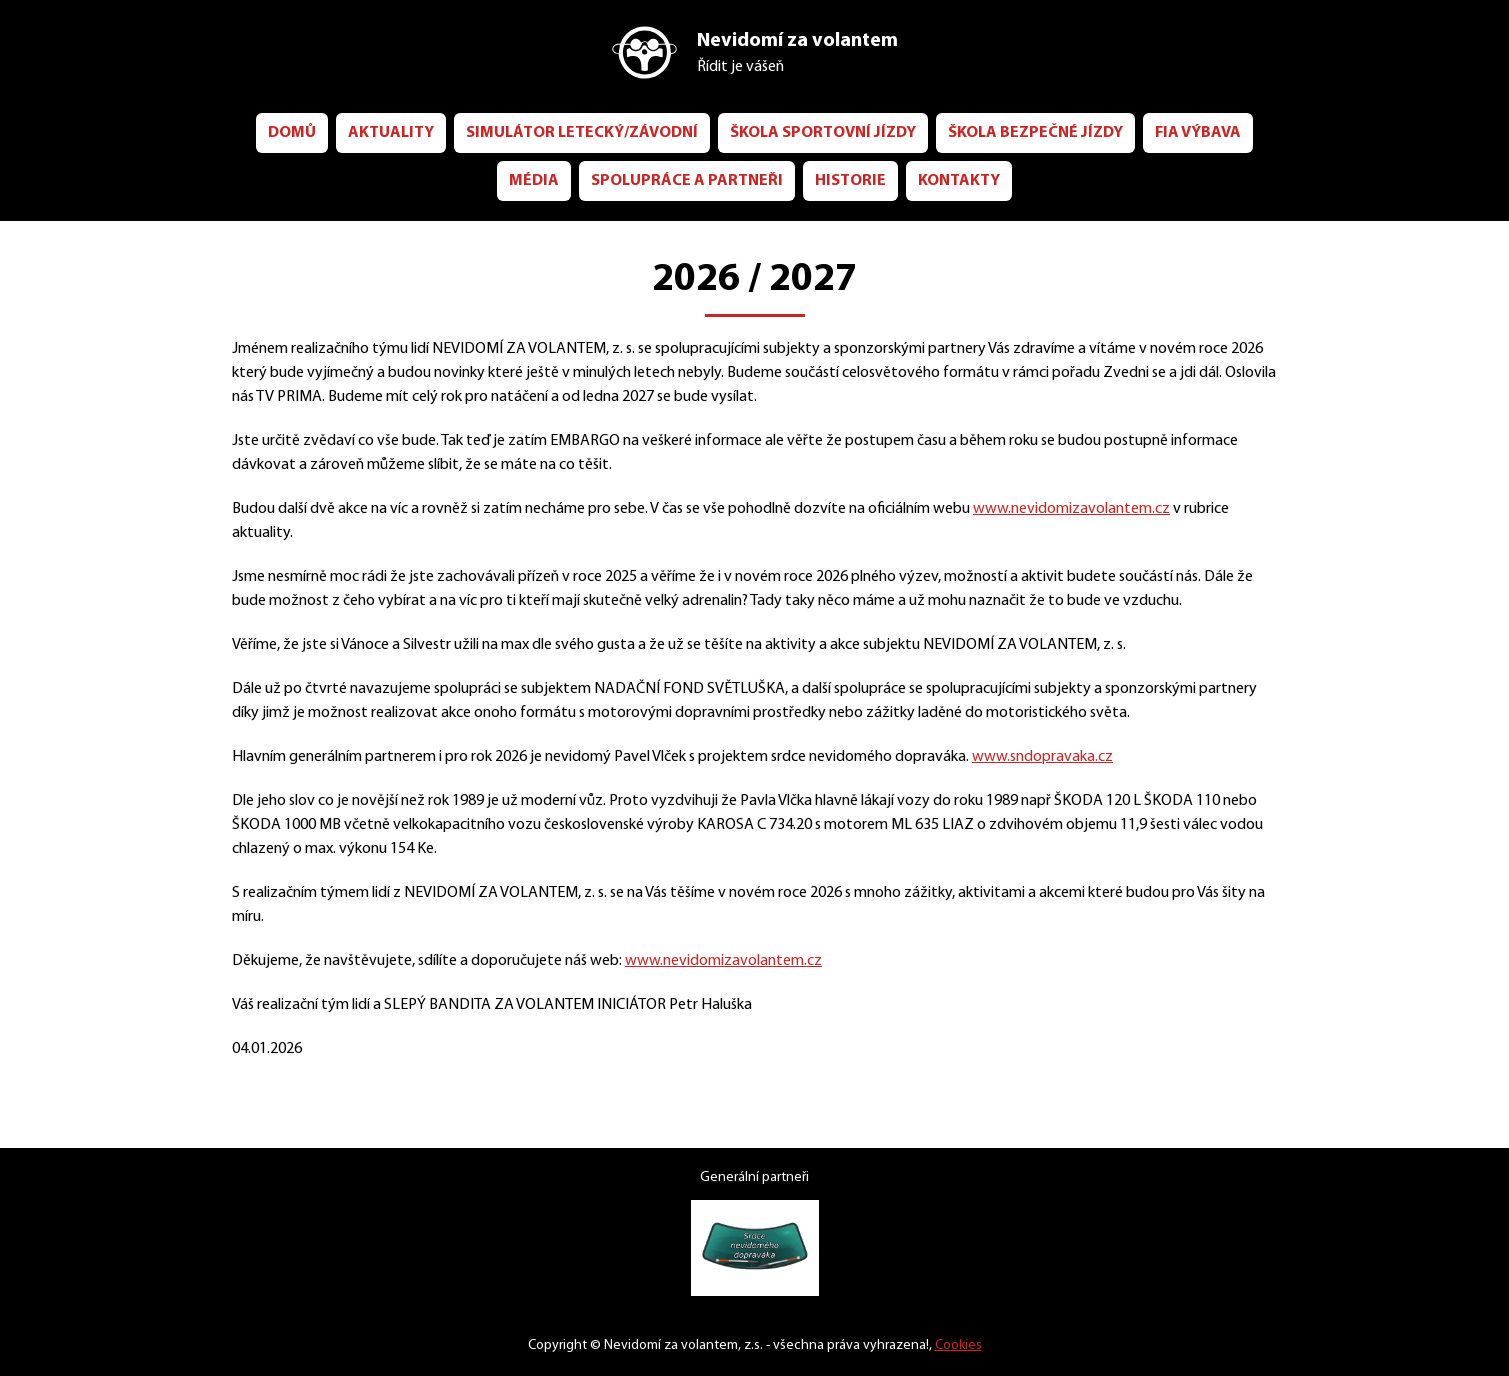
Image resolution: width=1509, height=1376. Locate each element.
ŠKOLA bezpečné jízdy (1115, 131)
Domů (319, 131)
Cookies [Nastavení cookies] (969, 1346)
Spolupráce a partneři (745, 179)
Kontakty (1035, 179)
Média (583, 179)
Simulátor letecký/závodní (624, 131)
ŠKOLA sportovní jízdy (883, 131)
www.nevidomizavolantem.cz (1164, 507)
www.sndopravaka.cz (1118, 803)
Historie (920, 179)
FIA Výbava (478, 179)
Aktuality (421, 131)
